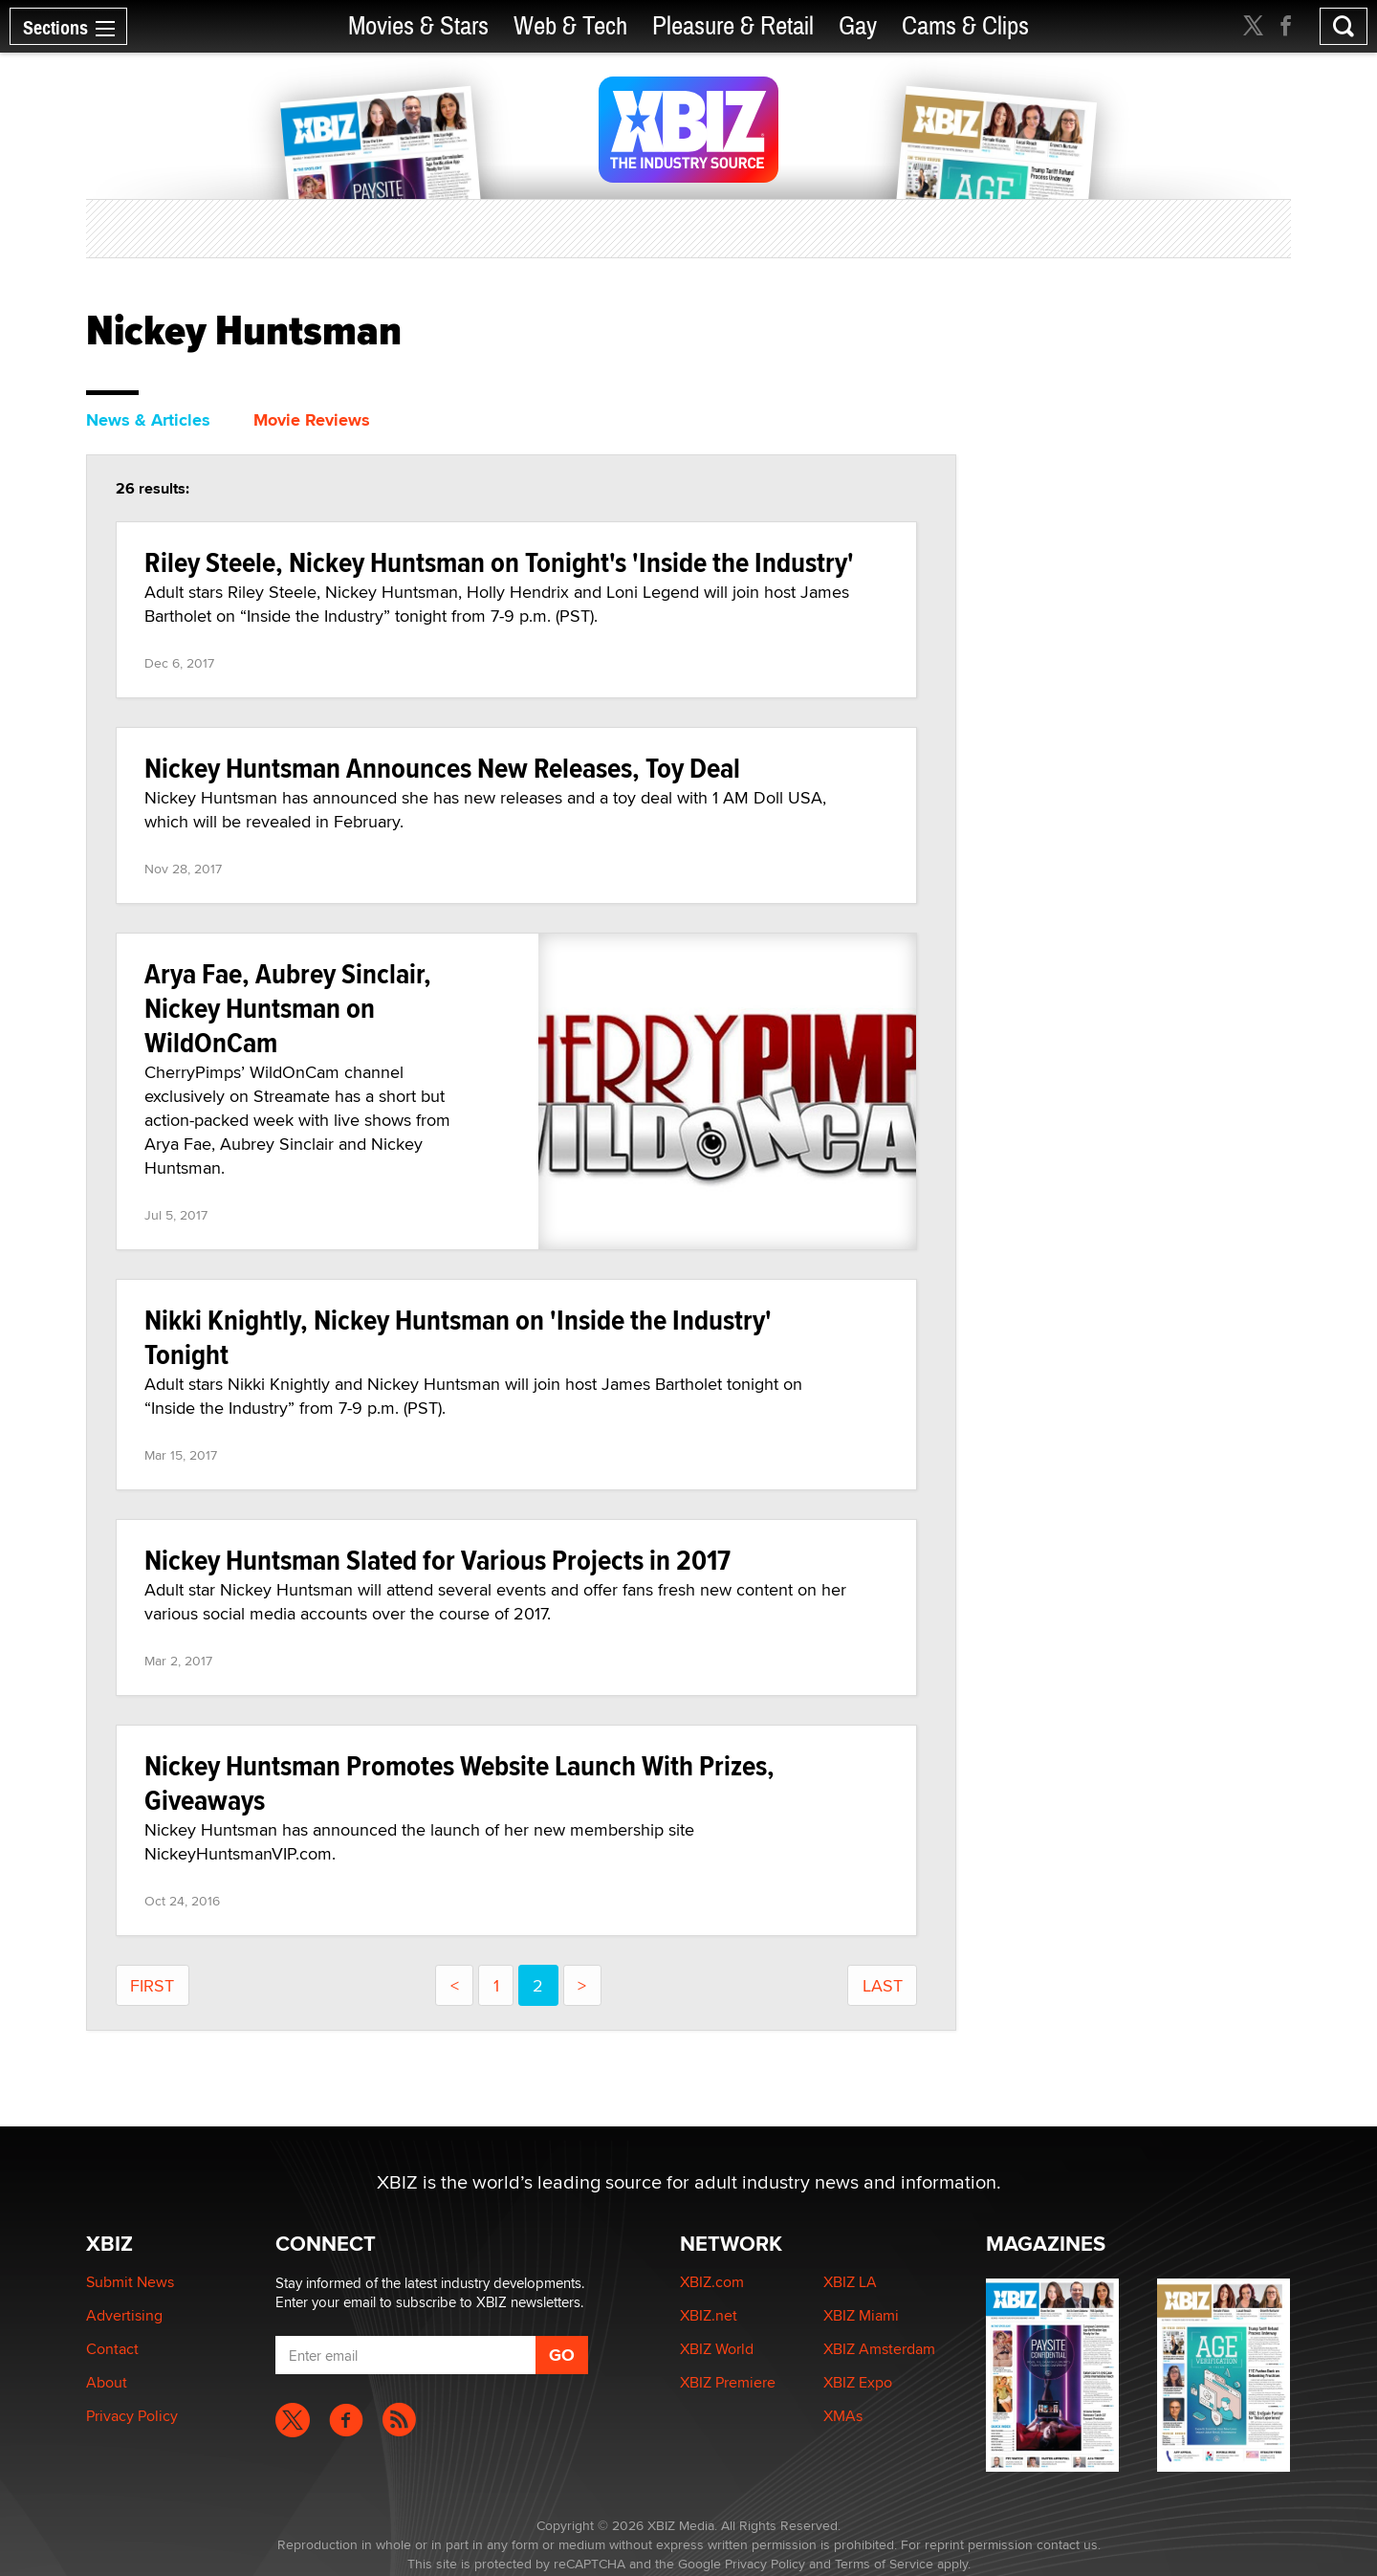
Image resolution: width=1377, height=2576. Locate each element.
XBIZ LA (850, 2282)
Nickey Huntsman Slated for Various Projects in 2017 (437, 1559)
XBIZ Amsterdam (879, 2349)
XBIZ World (717, 2349)
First (152, 1985)
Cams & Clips (965, 26)
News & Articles (148, 419)
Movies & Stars (418, 26)
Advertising (124, 2315)
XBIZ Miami (861, 2315)
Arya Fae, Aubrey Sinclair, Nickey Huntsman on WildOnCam (287, 1008)
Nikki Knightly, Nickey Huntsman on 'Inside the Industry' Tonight (458, 1337)
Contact (112, 2349)
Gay (858, 26)
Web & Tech (570, 26)
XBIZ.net (708, 2315)
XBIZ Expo (857, 2382)
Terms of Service (884, 2563)
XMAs (843, 2416)
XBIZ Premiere (728, 2382)
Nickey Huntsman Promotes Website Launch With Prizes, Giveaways (459, 1782)
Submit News (130, 2282)
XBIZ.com (712, 2282)
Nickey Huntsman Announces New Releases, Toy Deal (442, 767)
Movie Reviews (311, 419)
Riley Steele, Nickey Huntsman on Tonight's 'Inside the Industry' (499, 562)
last (883, 1985)
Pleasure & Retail (733, 26)
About (106, 2382)
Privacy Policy (132, 2416)
